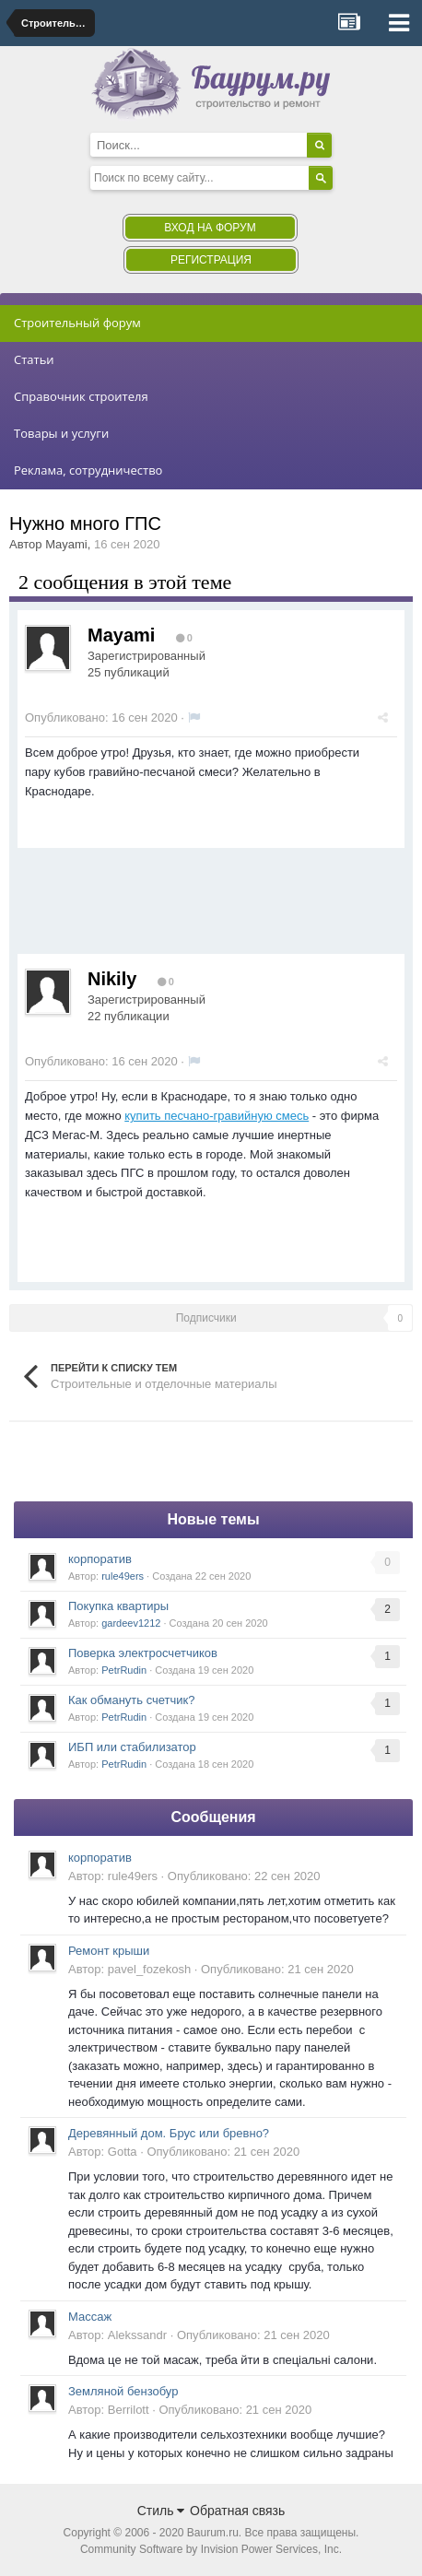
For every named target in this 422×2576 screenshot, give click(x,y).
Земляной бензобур (123, 2391)
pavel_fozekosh (149, 1969)
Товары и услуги (61, 433)
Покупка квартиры (118, 1606)
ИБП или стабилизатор (132, 1747)
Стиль (161, 2510)
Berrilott (128, 2410)
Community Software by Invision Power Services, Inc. (211, 2549)
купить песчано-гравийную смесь (216, 1116)
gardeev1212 (130, 1623)
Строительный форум (77, 322)
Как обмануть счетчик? (131, 1700)
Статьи (34, 359)
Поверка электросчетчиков (142, 1653)
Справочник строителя (81, 396)
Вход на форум (209, 227)
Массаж (89, 2316)
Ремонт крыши (108, 1951)
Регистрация (211, 259)
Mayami (66, 544)
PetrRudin (124, 1670)
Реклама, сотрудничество (88, 470)
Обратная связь (237, 2510)
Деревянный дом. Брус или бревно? (168, 2133)
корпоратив (100, 1559)
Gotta (122, 2151)
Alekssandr (137, 2335)
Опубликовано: (101, 717)
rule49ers (122, 1576)
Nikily (112, 979)
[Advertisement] (165, 908)
